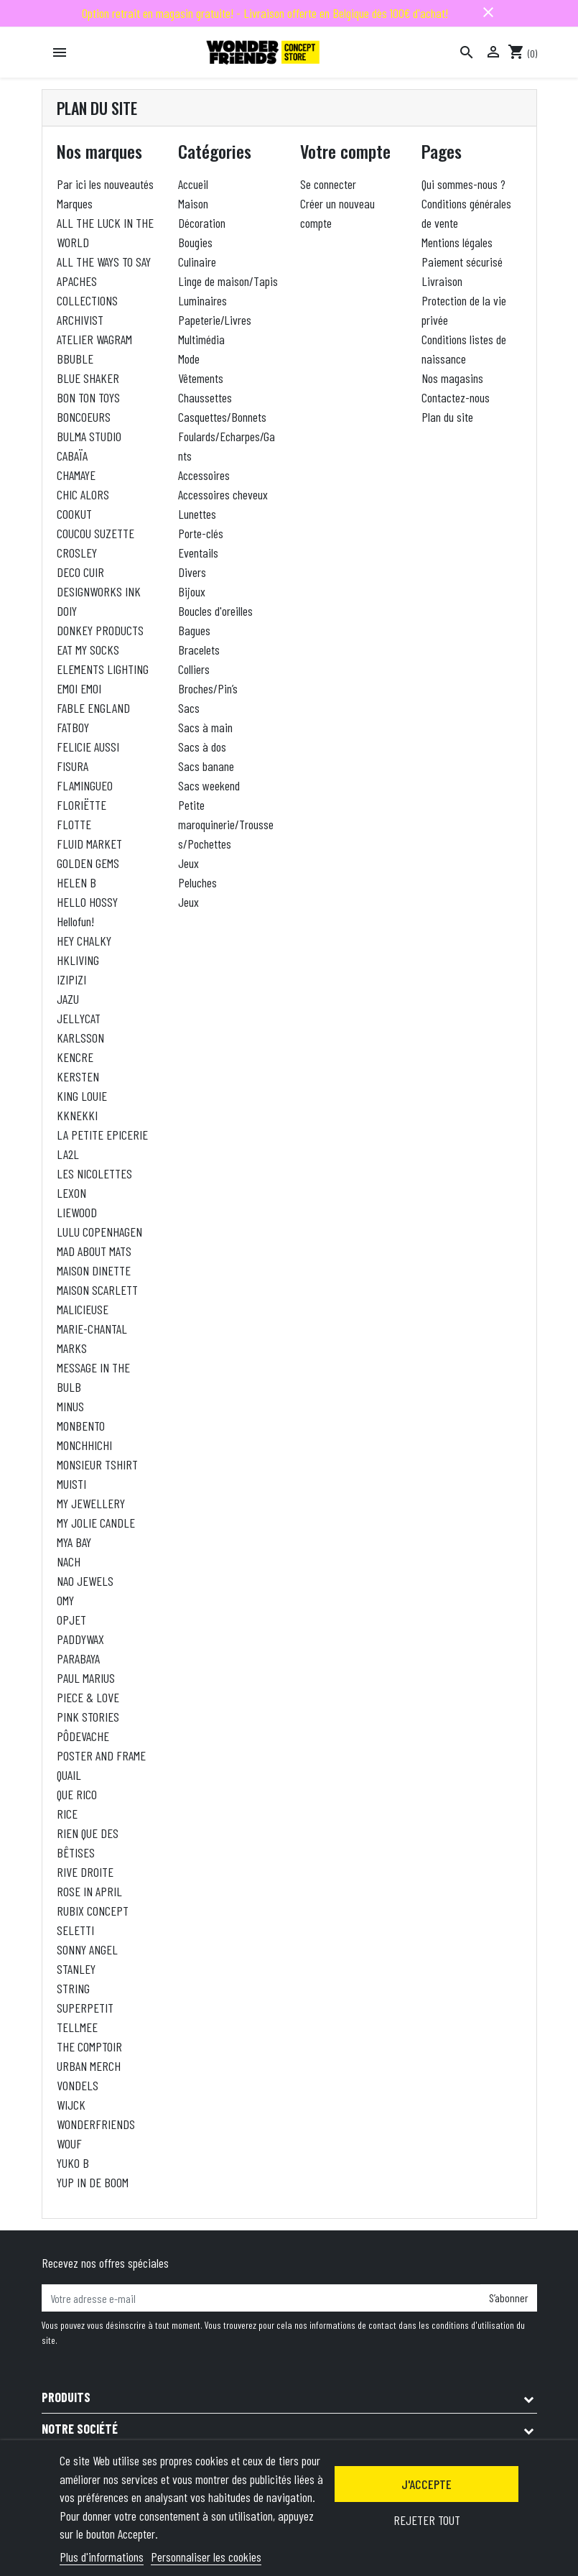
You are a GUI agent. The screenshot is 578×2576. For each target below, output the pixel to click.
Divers (192, 572)
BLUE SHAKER (88, 378)
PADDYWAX (80, 1639)
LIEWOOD (77, 1212)
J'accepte (426, 2484)
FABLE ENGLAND (93, 708)
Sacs (189, 708)
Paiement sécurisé (462, 261)
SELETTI (75, 1930)
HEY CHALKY (84, 940)
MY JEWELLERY (91, 1503)
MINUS (70, 1406)
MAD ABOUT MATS (94, 1251)
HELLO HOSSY (87, 902)
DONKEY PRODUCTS (100, 630)
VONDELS (77, 2085)
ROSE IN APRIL (89, 1891)
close (488, 12)
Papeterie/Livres (214, 320)
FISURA (72, 766)
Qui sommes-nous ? (463, 184)
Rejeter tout (426, 2520)
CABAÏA (72, 455)
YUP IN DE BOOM (93, 2182)
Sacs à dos (202, 746)
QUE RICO (77, 1794)
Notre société (80, 2429)
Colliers (194, 669)
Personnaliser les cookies (206, 2557)
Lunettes (197, 514)
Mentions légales (457, 242)
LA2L (68, 1154)
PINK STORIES (88, 1717)
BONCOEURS (84, 417)
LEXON (71, 1193)
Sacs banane (206, 766)
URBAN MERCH (89, 2066)
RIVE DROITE (85, 1872)
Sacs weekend (209, 785)
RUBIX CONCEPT (93, 1911)
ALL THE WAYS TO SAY (104, 261)
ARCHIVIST (80, 320)
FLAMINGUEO (85, 785)
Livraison (441, 281)
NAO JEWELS (85, 1581)
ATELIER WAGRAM (94, 339)
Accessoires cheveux (223, 494)
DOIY (67, 611)
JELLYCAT (79, 1018)
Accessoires (204, 475)
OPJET (71, 1620)
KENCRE (75, 1057)
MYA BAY (74, 1542)
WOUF (69, 2143)
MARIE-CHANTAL (92, 1329)
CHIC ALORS (83, 494)
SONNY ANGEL (87, 1949)
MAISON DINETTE (94, 1270)
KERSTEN (78, 1076)
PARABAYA (78, 1658)
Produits (66, 2397)
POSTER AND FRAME (101, 1755)
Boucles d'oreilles (215, 611)
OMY (65, 1600)
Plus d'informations (102, 2557)
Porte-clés (200, 533)
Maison (193, 203)
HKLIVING (78, 960)
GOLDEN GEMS (88, 863)
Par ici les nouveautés (105, 184)
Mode (189, 358)
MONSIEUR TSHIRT (97, 1464)
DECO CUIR (80, 572)
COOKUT (74, 514)
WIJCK (71, 2105)
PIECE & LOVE (88, 1697)
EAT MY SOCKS (88, 649)
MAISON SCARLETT (97, 1290)
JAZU (68, 999)
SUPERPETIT (85, 2008)
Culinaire (197, 261)
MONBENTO (81, 1426)
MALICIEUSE (82, 1309)
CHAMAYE (76, 475)
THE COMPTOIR (89, 2046)
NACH (68, 1561)
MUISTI (71, 1484)
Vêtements (200, 378)
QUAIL (69, 1775)
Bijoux (191, 591)
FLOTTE (74, 824)
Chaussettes (205, 397)
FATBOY (73, 727)
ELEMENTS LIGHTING (103, 669)
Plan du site (447, 417)
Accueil (193, 184)
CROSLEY (77, 552)
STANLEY (76, 1969)
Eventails (198, 552)
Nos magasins (452, 378)
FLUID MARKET (89, 843)
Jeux (188, 863)
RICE (67, 1814)
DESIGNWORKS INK (99, 591)
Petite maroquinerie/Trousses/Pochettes (226, 824)
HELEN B (76, 882)
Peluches (197, 882)
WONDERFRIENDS (96, 2124)
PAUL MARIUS (86, 1678)
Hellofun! (75, 921)
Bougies (195, 242)
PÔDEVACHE (83, 1736)
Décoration (201, 223)
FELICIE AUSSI (88, 746)
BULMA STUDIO (89, 436)
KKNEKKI (77, 1115)
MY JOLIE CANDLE (96, 1523)
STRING (73, 1988)
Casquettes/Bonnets (222, 417)
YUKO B (73, 2163)
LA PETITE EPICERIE (102, 1134)
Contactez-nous (455, 397)
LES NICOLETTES (94, 1173)
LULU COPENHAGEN (99, 1231)
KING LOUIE (82, 1096)
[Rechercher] (467, 52)
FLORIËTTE (81, 805)
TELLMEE (77, 2027)
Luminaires (202, 300)
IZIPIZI (71, 979)
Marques (75, 203)
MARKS (72, 1348)
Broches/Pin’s (208, 688)
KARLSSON (80, 1037)
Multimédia (201, 339)
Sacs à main (205, 727)
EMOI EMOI (79, 688)
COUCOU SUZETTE (95, 533)
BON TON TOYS (88, 397)
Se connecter (328, 184)
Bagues (194, 630)
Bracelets (199, 649)
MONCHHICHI (84, 1445)
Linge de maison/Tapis (228, 281)
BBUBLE (75, 358)
